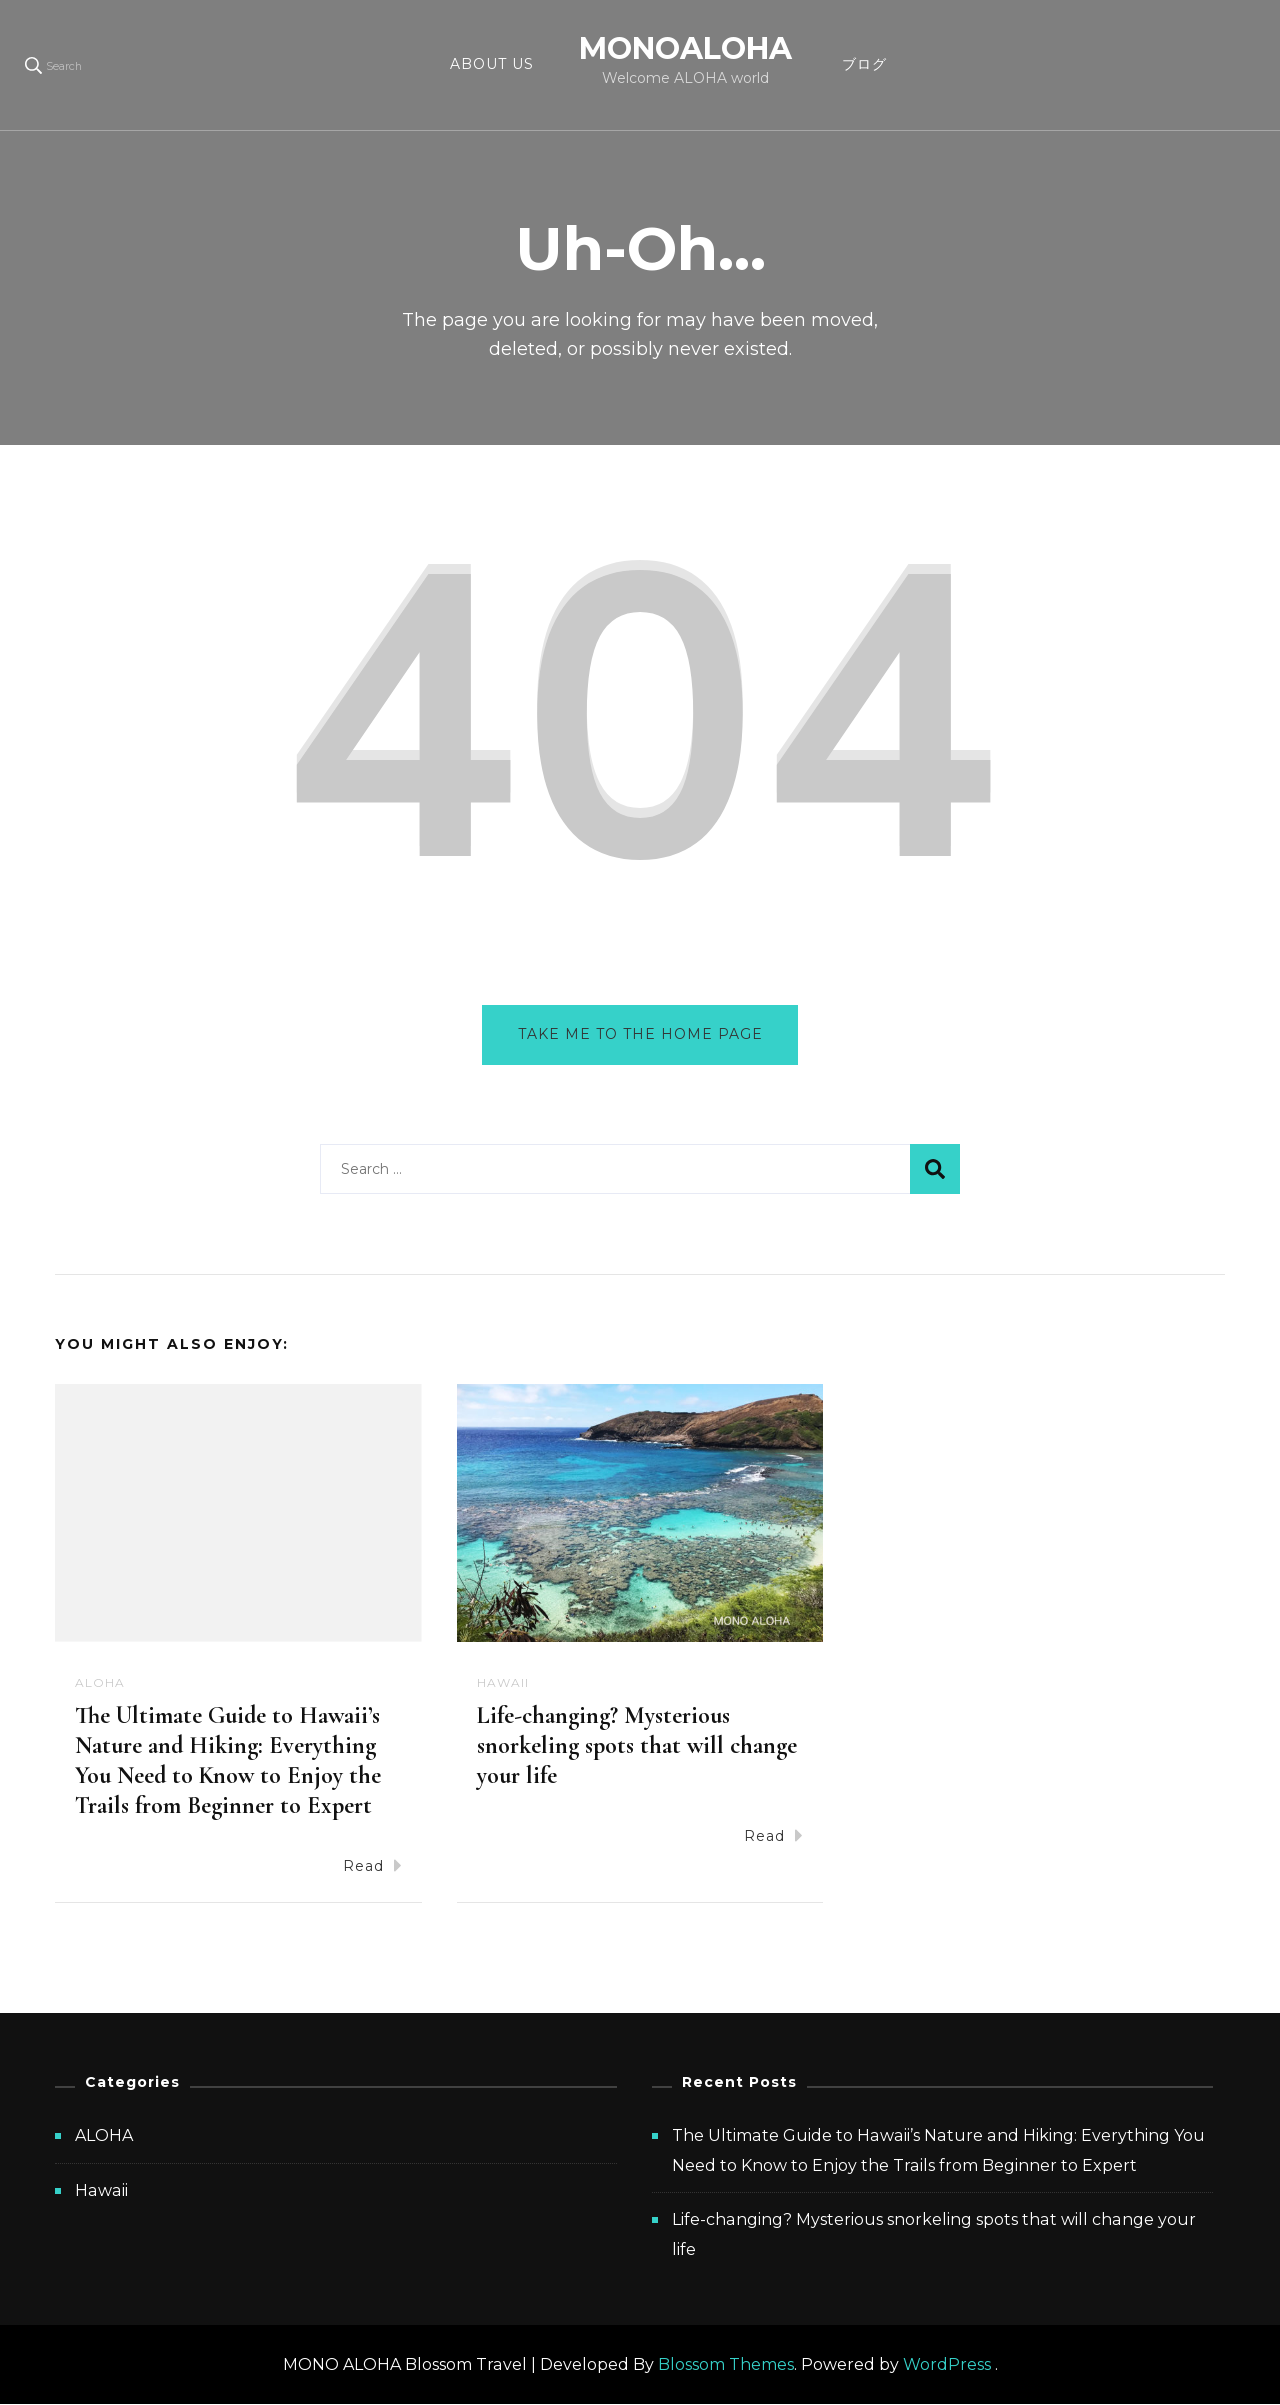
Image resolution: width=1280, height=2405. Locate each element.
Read (372, 1865)
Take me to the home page (640, 1034)
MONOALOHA (685, 48)
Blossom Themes (726, 2364)
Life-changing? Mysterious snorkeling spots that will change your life (637, 1746)
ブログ (864, 64)
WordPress (947, 2364)
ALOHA (100, 1682)
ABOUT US (492, 64)
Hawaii (503, 1682)
